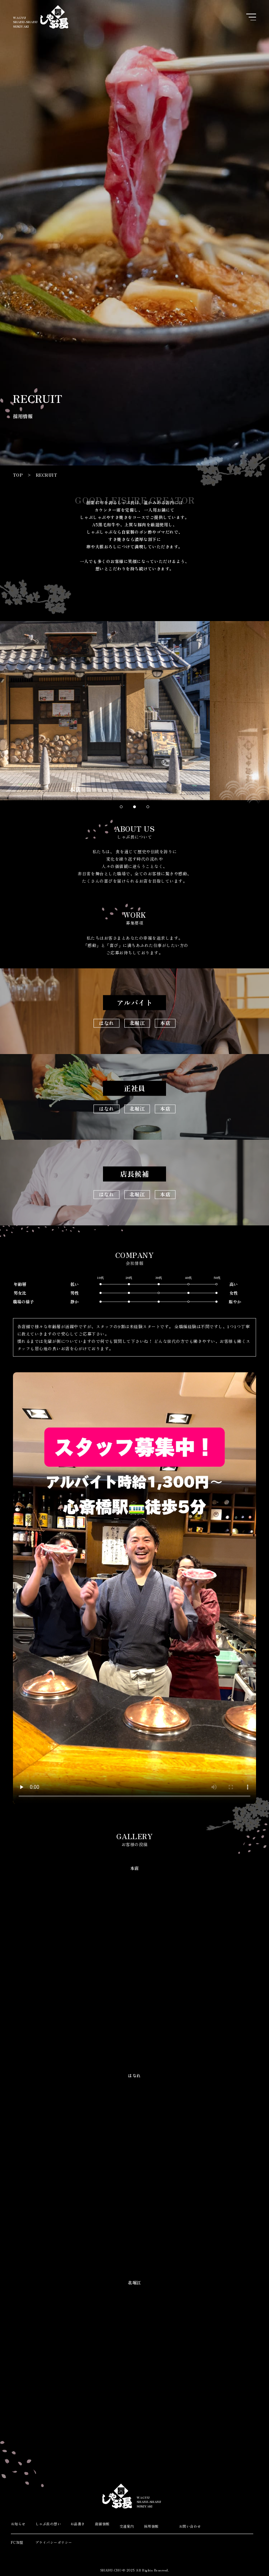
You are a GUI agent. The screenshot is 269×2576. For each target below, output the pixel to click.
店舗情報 (102, 2524)
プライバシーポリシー (47, 2542)
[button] (121, 806)
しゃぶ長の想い (48, 2524)
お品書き (77, 2524)
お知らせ (18, 2524)
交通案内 (126, 2526)
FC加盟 (17, 2542)
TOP (18, 474)
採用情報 (151, 2526)
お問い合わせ (190, 2526)
